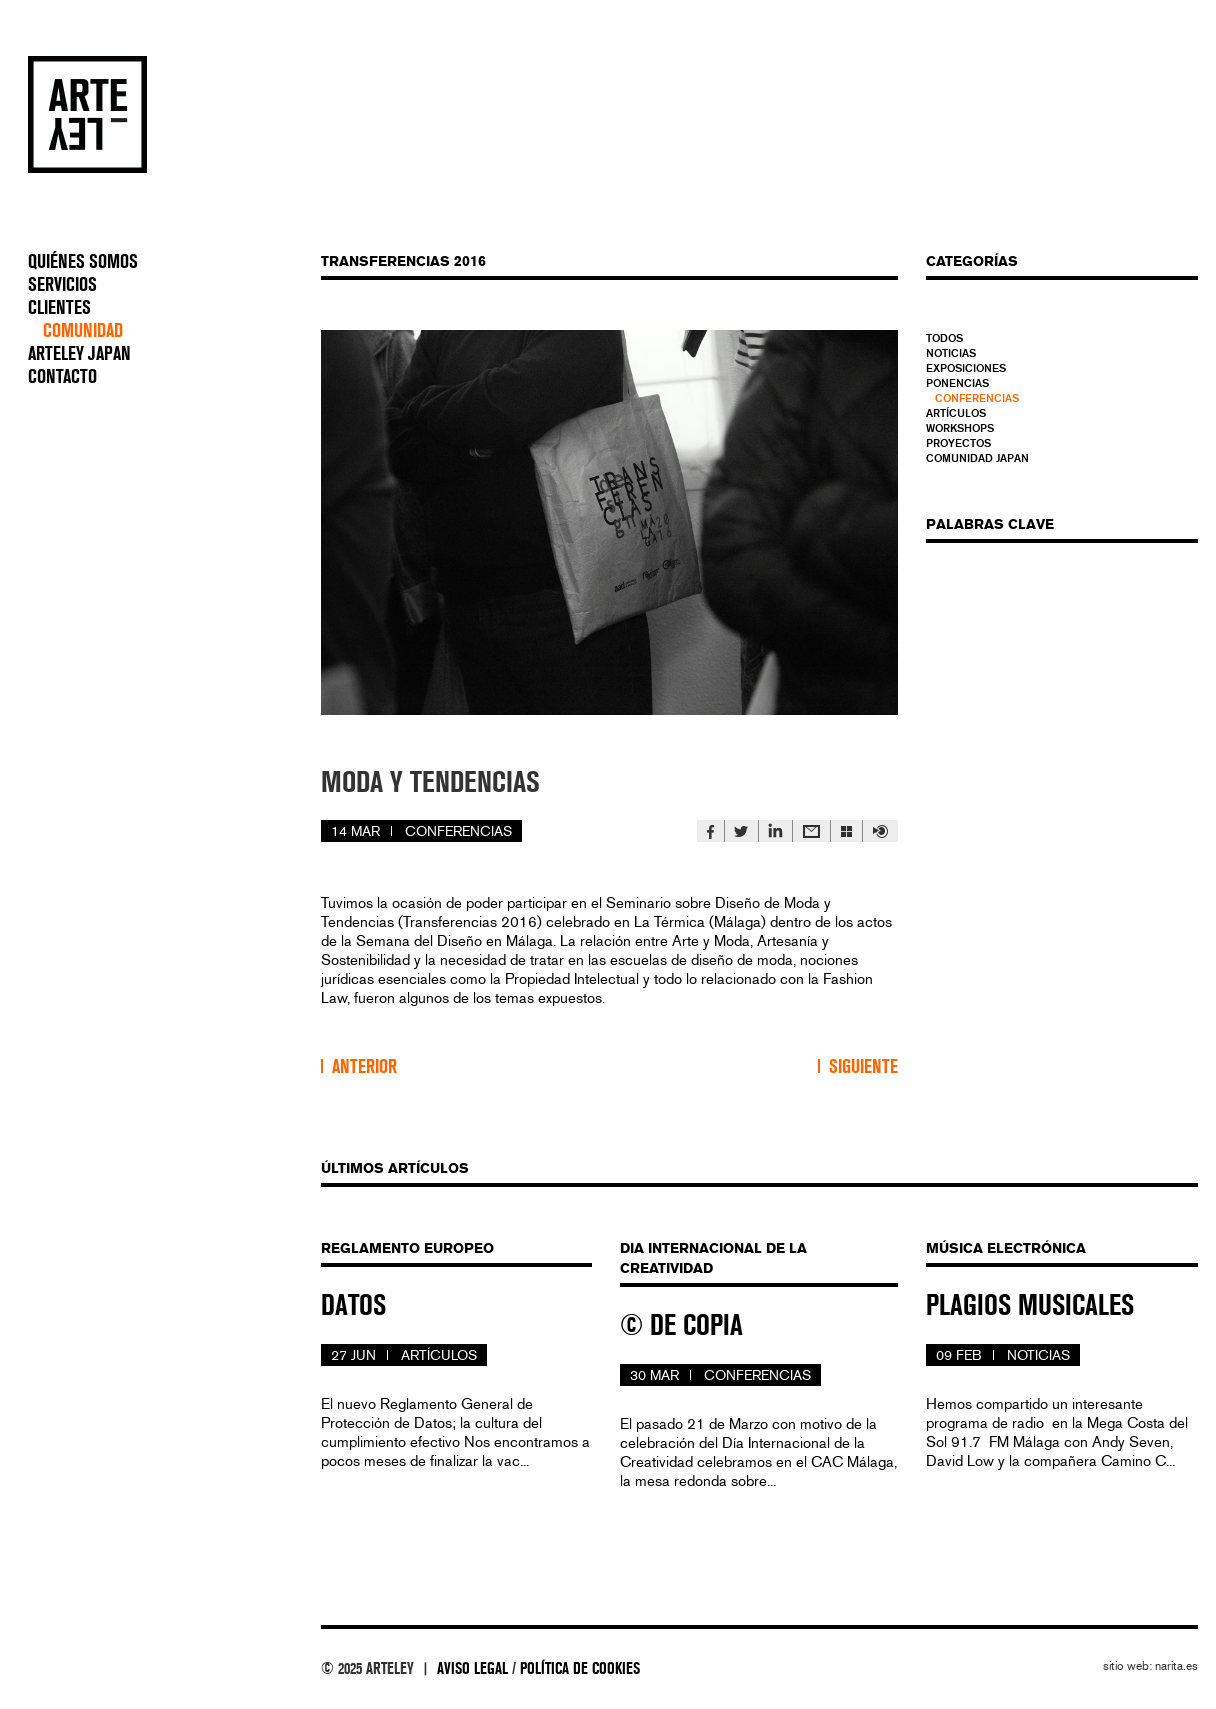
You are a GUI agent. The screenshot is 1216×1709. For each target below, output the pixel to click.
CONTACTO (62, 377)
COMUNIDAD (83, 331)
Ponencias (957, 383)
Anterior (364, 1067)
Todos (944, 338)
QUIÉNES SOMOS (83, 262)
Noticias (951, 353)
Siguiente (863, 1067)
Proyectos (958, 443)
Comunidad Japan (977, 458)
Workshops (960, 428)
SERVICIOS (62, 285)
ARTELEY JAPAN (79, 354)
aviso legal (472, 1668)
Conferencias (977, 398)
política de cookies (580, 1668)
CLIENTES (59, 308)
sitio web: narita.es (1150, 1666)
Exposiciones (966, 368)
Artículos (956, 413)
